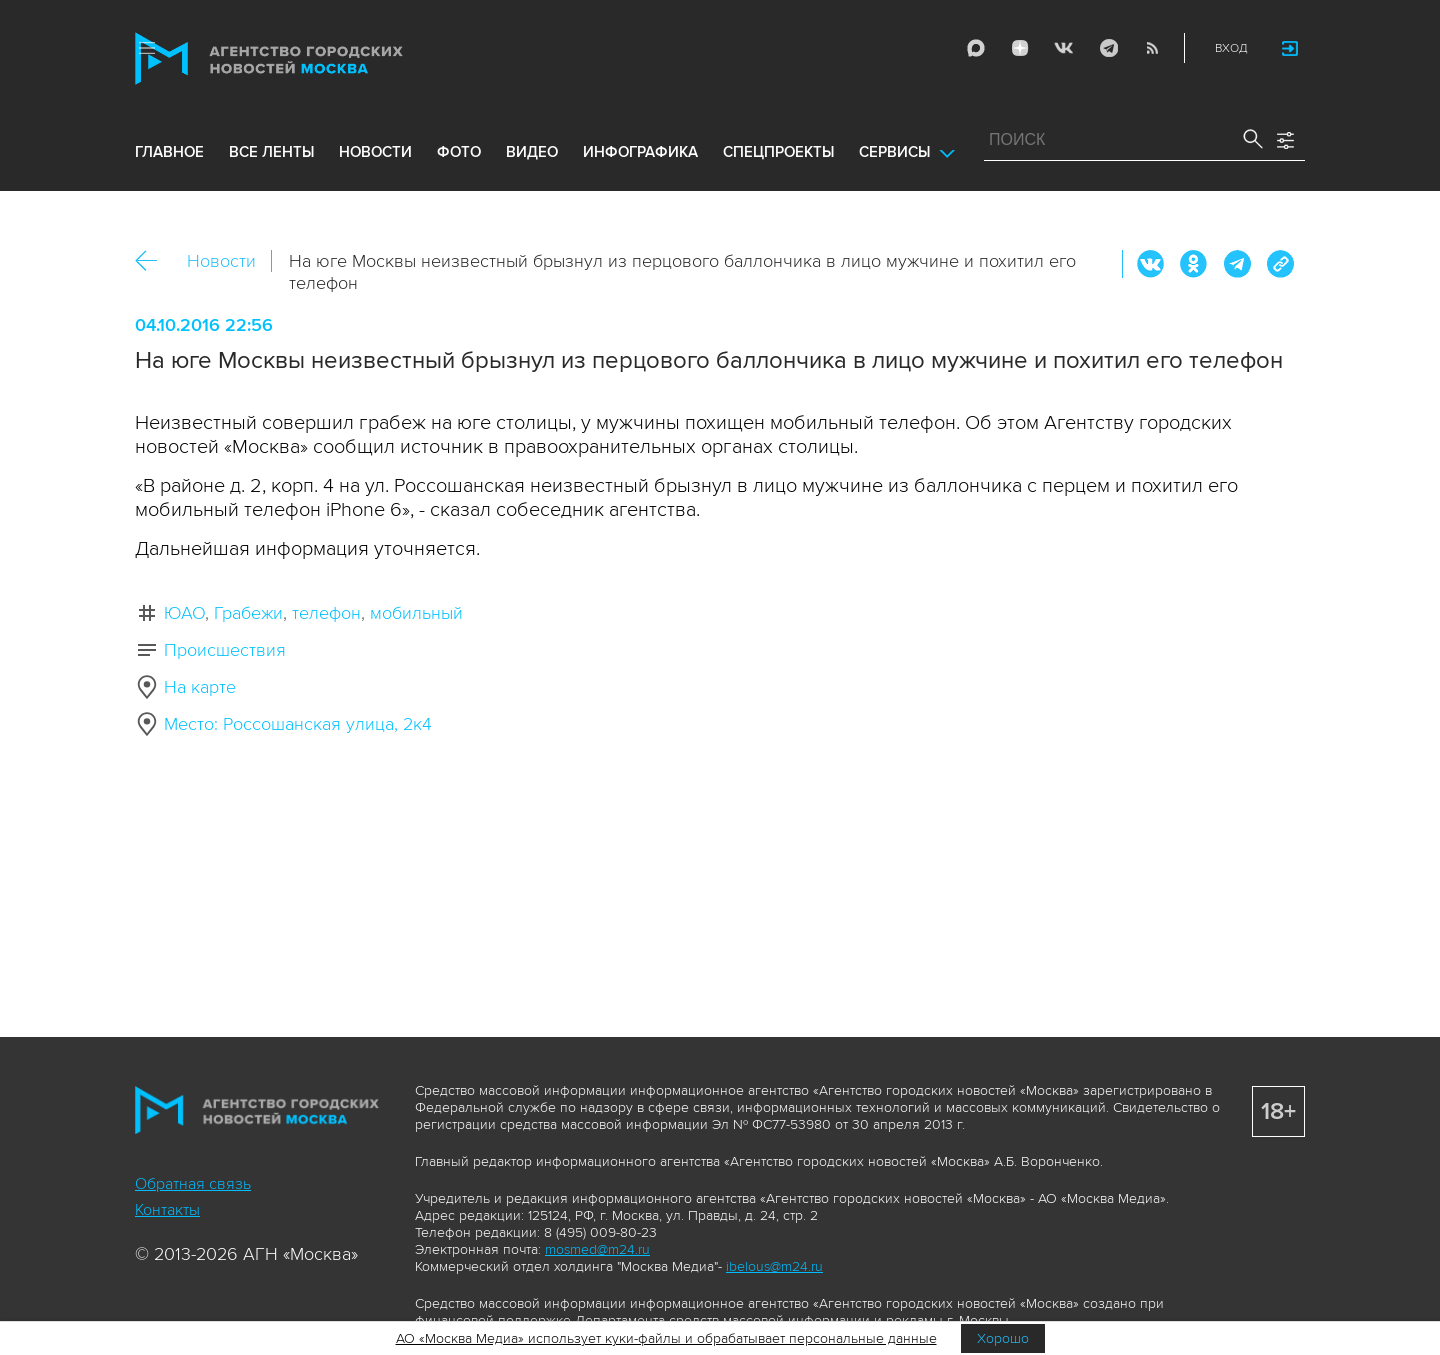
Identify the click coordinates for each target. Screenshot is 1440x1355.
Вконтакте (1151, 264)
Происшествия (225, 650)
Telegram (1108, 48)
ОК (1194, 264)
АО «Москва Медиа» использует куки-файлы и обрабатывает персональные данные (666, 1338)
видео (532, 152)
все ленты (271, 152)
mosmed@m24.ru (597, 1249)
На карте (200, 687)
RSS (1152, 48)
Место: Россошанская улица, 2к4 (298, 724)
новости (375, 152)
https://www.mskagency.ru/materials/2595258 (1280, 264)
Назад (153, 261)
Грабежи (248, 613)
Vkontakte (1064, 48)
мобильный (416, 613)
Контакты (167, 1210)
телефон (326, 613)
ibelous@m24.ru (774, 1266)
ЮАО (184, 613)
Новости (221, 261)
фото (459, 152)
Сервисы (894, 152)
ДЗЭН (1020, 48)
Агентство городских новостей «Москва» (307, 58)
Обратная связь (193, 1184)
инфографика (640, 152)
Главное (169, 152)
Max (976, 48)
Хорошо (1003, 1338)
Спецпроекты (778, 152)
